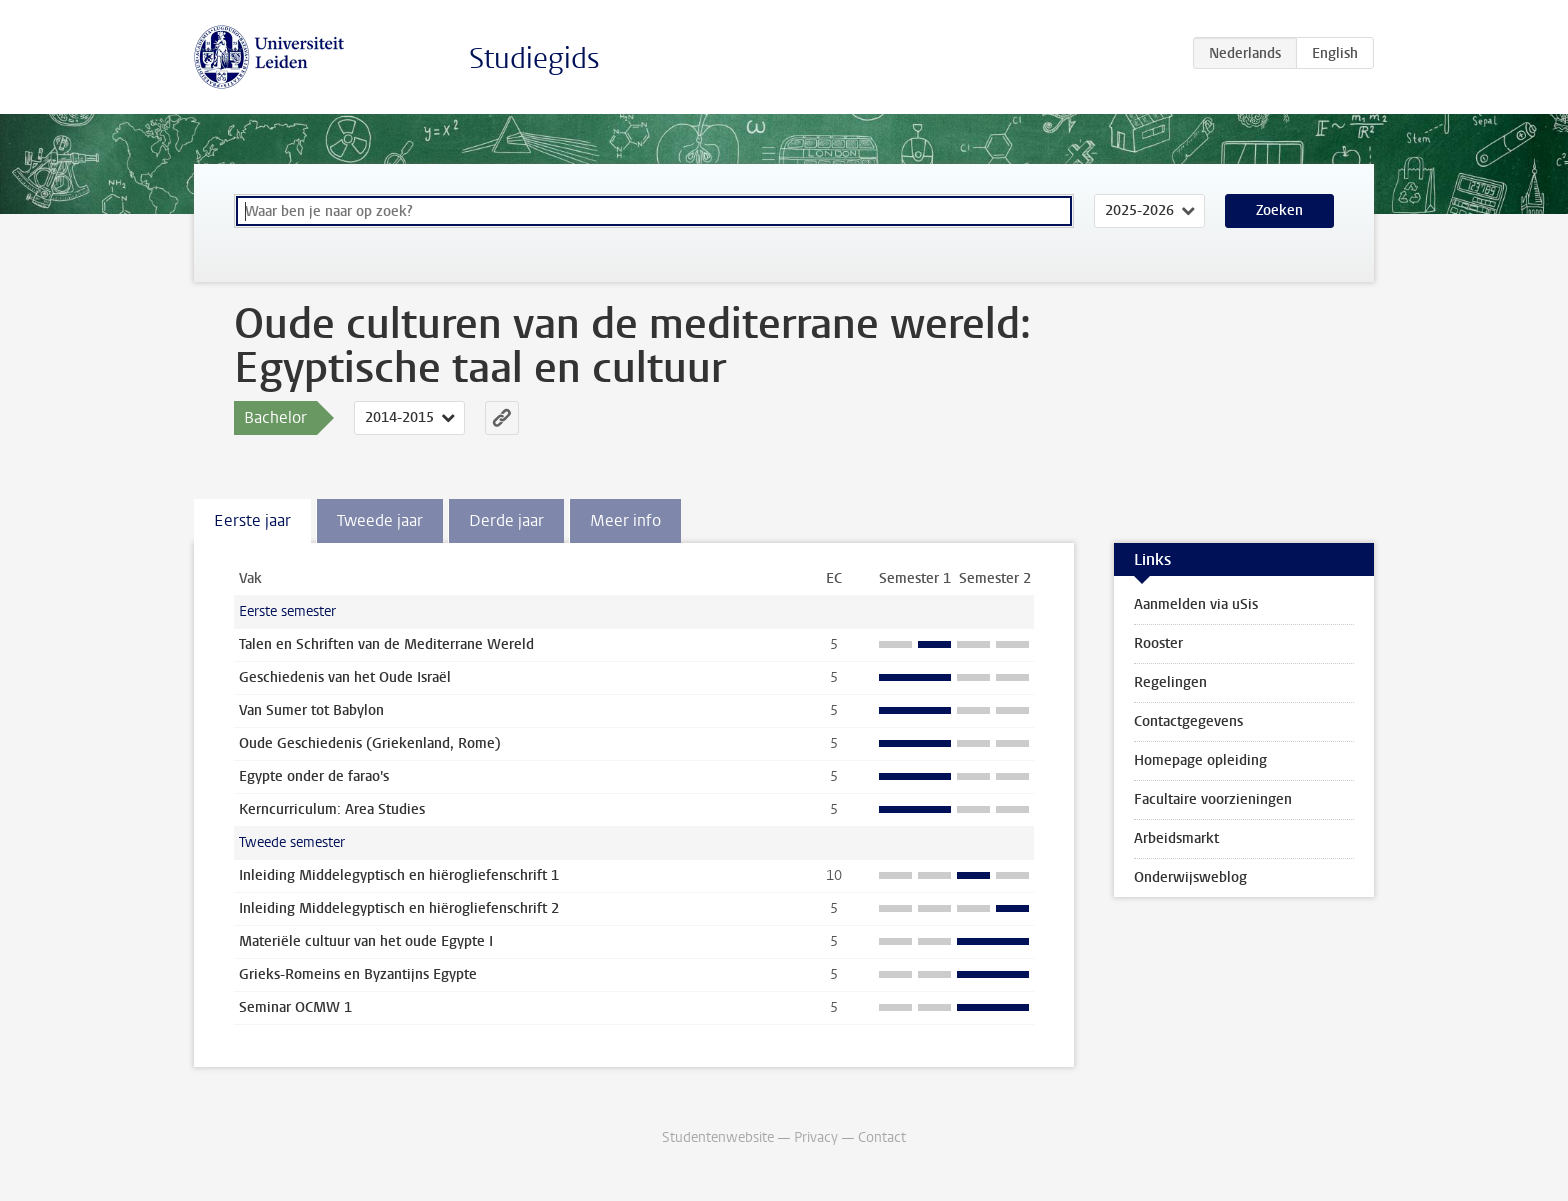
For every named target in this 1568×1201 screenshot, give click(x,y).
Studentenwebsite (718, 1137)
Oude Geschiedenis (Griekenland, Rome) (370, 743)
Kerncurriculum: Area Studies (332, 809)
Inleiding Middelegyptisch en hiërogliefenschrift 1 (399, 875)
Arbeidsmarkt (1176, 838)
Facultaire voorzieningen (1213, 799)
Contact (882, 1137)
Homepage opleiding (1200, 760)
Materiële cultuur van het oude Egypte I (366, 941)
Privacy (816, 1137)
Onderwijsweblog (1190, 877)
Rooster (1158, 643)
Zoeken (1279, 210)
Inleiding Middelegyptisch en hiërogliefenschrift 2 (399, 908)
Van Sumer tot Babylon (311, 710)
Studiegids (534, 58)
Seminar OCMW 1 (295, 1007)
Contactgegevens (1188, 721)
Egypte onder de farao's (314, 776)
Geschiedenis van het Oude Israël (345, 677)
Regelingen (1170, 682)
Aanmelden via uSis (1196, 604)
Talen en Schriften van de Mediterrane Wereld (386, 644)
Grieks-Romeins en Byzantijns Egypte (358, 974)
